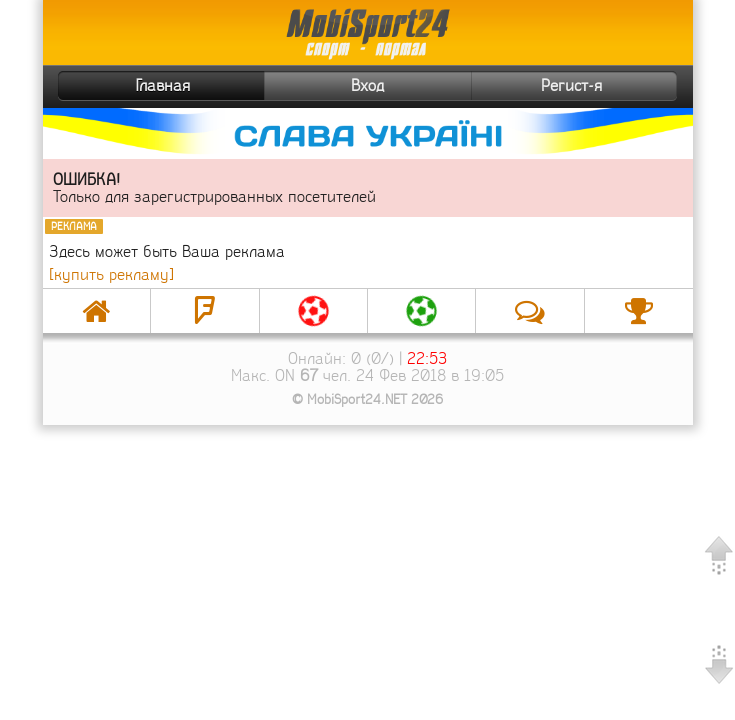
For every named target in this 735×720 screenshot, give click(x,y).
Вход (367, 85)
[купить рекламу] (111, 274)
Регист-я (606, 86)
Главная (127, 86)
